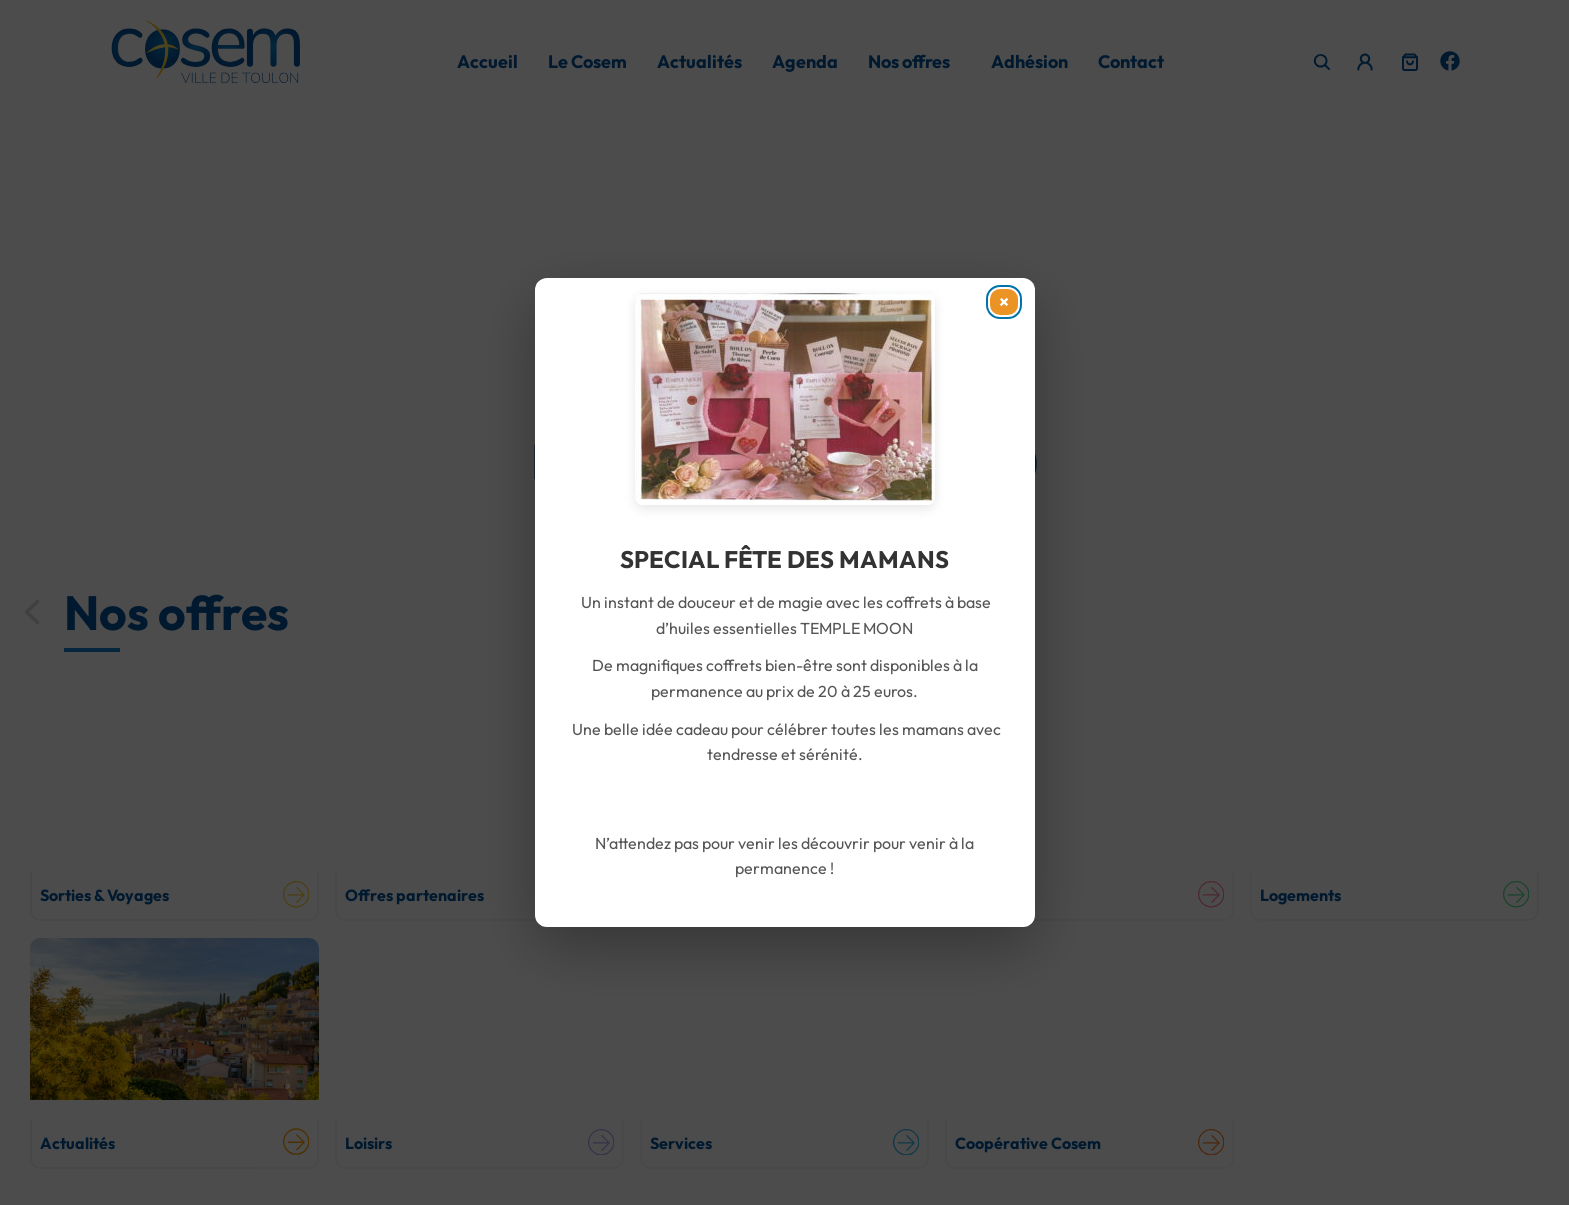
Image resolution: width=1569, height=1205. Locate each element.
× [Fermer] (1000, 307)
